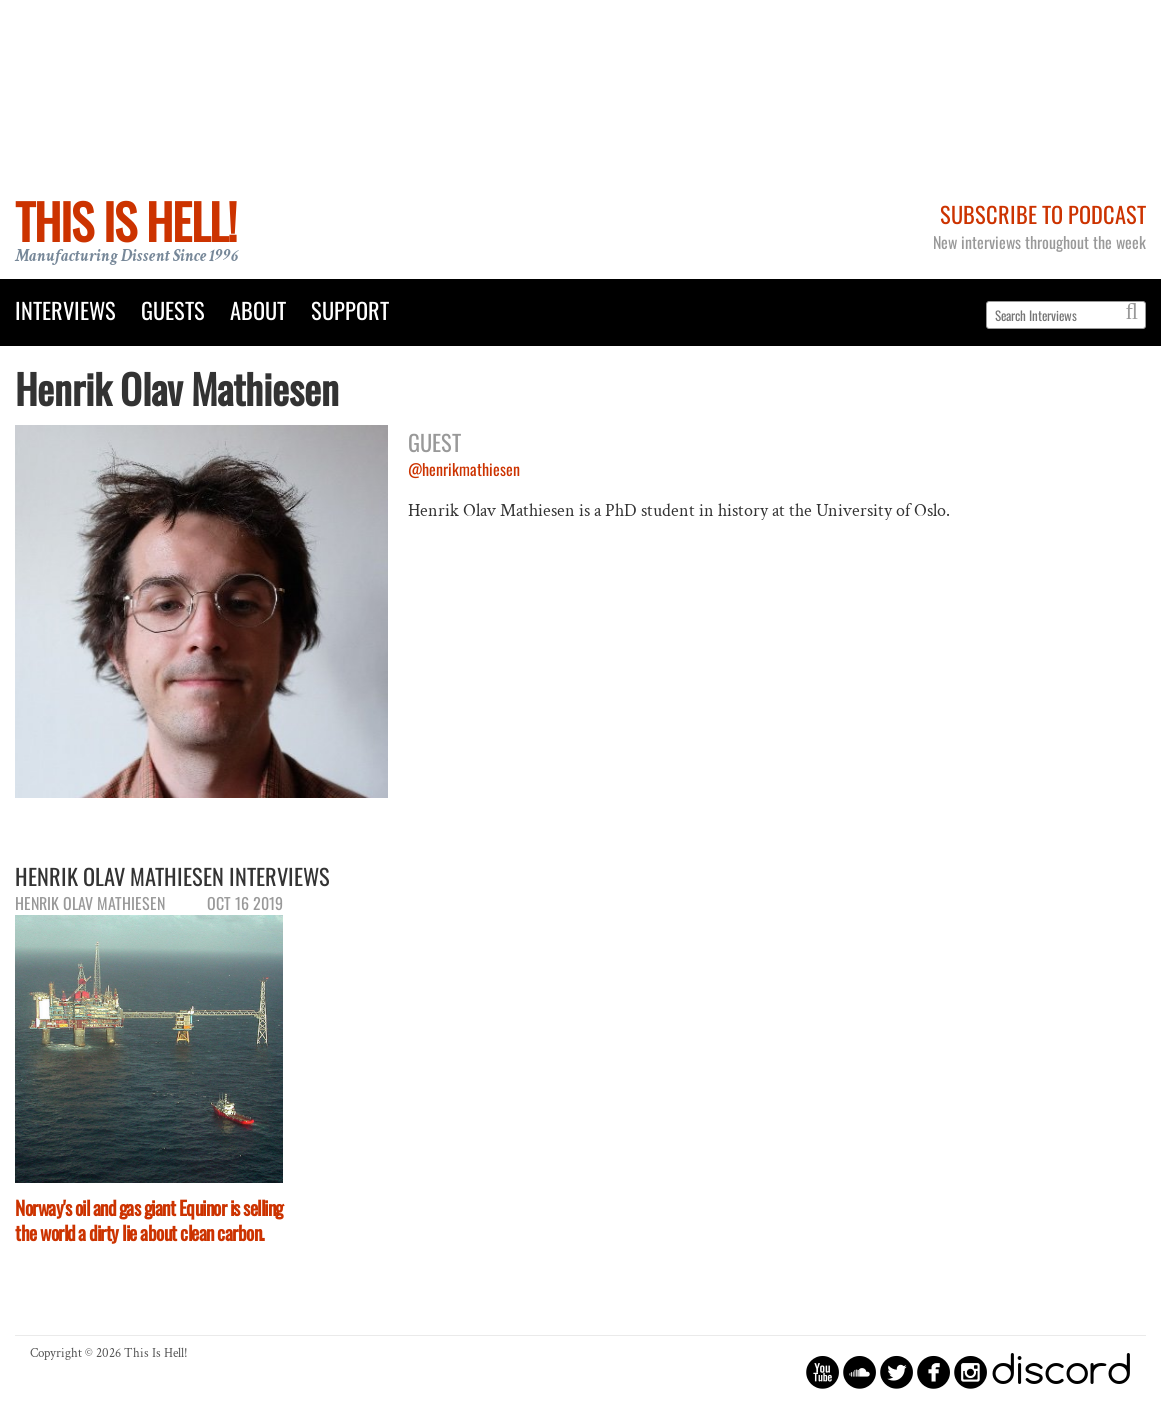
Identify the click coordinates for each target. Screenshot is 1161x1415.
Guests (173, 309)
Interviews (65, 309)
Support (350, 309)
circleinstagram (970, 1371)
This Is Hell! (125, 220)
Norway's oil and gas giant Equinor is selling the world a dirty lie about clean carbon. (149, 1220)
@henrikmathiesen (464, 469)
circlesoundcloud (859, 1371)
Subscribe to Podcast (1043, 213)
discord (1061, 1371)
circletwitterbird (896, 1371)
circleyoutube (822, 1371)
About (258, 309)
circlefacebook (933, 1371)
